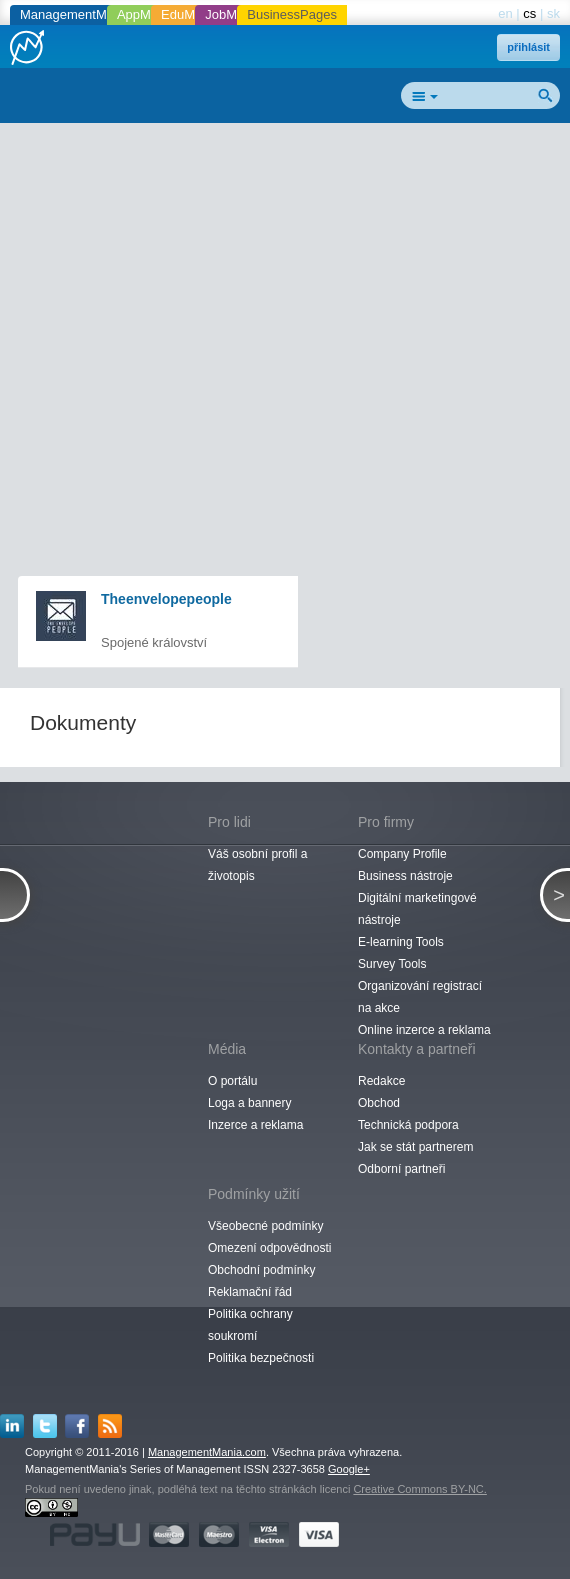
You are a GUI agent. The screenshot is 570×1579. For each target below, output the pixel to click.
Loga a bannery (249, 1103)
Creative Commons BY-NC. (419, 1489)
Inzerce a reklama (255, 1125)
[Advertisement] (292, 276)
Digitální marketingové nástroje (417, 909)
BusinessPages (292, 14)
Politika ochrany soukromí (250, 1325)
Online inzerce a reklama (424, 1030)
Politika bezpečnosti (261, 1358)
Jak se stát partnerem (415, 1147)
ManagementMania (75, 14)
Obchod (379, 1103)
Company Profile (402, 854)
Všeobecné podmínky (265, 1226)
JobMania (233, 14)
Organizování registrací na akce (420, 997)
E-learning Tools (401, 942)
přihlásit (528, 47)
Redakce (381, 1081)
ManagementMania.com (207, 1452)
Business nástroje (405, 876)
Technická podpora (408, 1125)
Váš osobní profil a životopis (257, 865)
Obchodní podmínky (261, 1270)
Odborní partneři (401, 1169)
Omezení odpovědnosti (269, 1248)
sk (553, 13)
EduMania (190, 14)
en (505, 13)
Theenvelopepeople (166, 599)
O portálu (232, 1081)
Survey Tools (392, 964)
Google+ (349, 1469)
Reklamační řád (250, 1292)
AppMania (146, 14)
